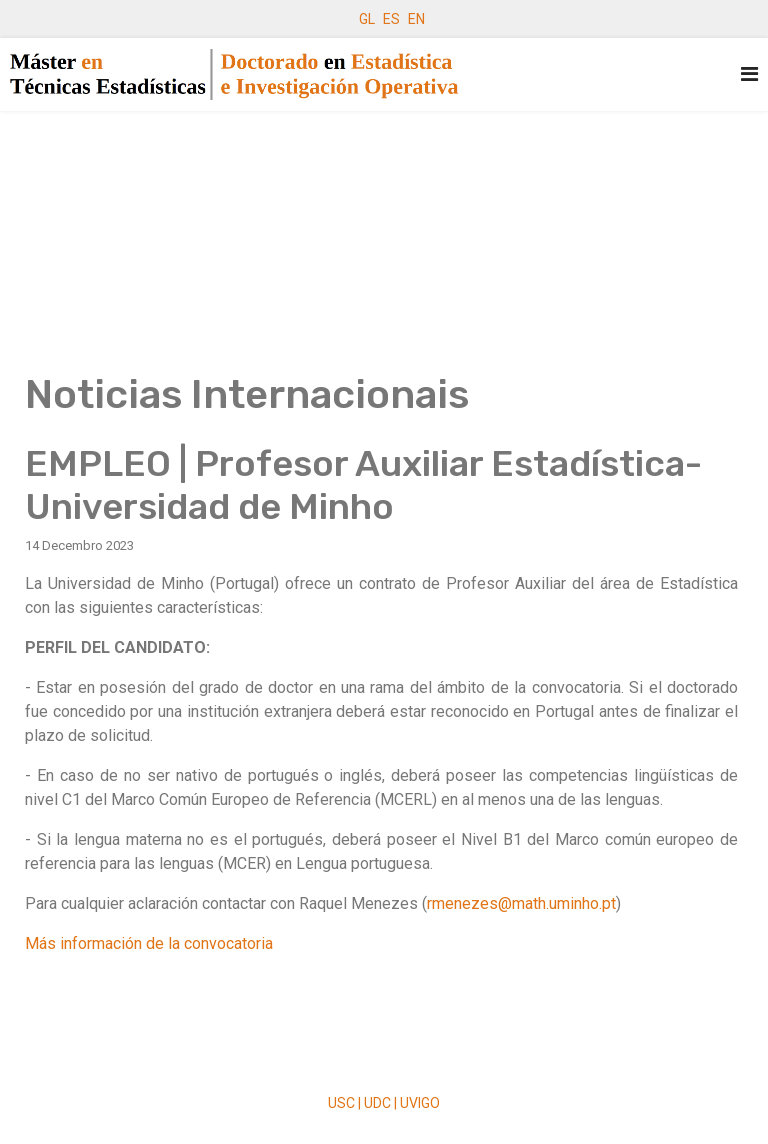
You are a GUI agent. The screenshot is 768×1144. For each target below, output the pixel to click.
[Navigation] (749, 74)
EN (416, 19)
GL (367, 19)
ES (391, 19)
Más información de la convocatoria (149, 943)
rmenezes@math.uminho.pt (521, 903)
